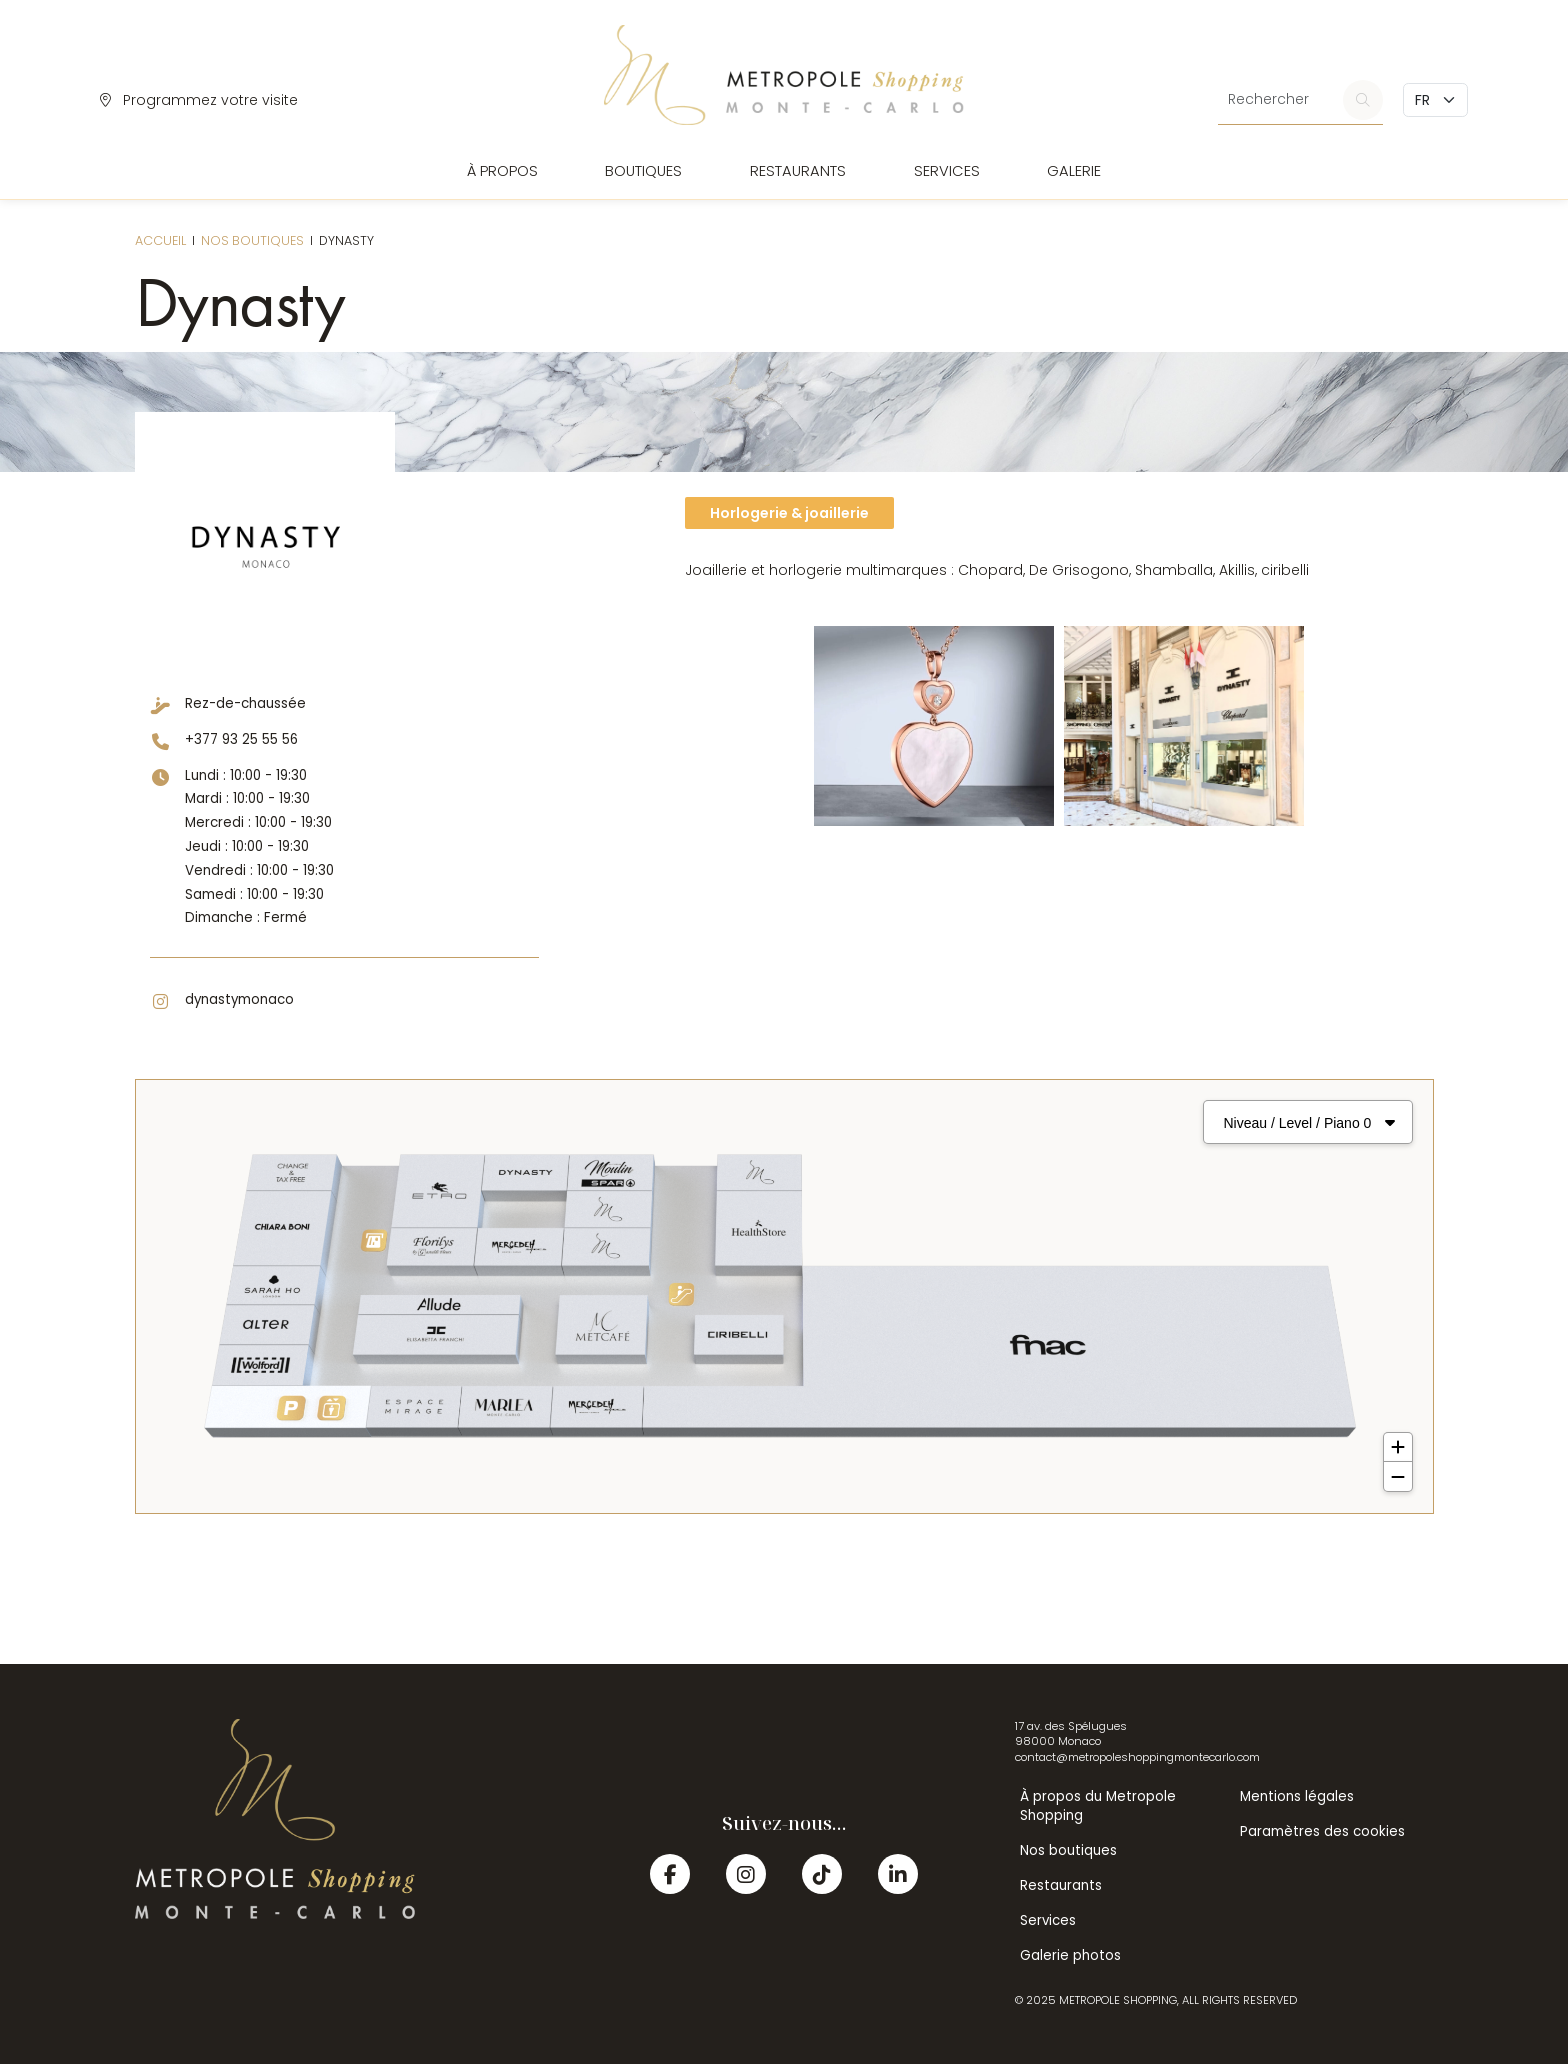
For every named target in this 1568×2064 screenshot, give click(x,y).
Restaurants (798, 171)
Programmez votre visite (199, 100)
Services (947, 171)
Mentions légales (1297, 1796)
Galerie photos (1070, 1955)
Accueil (160, 240)
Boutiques (643, 171)
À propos (502, 171)
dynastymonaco (239, 999)
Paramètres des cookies (1322, 1831)
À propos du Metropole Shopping (1098, 1806)
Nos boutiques (252, 240)
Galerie (1074, 171)
